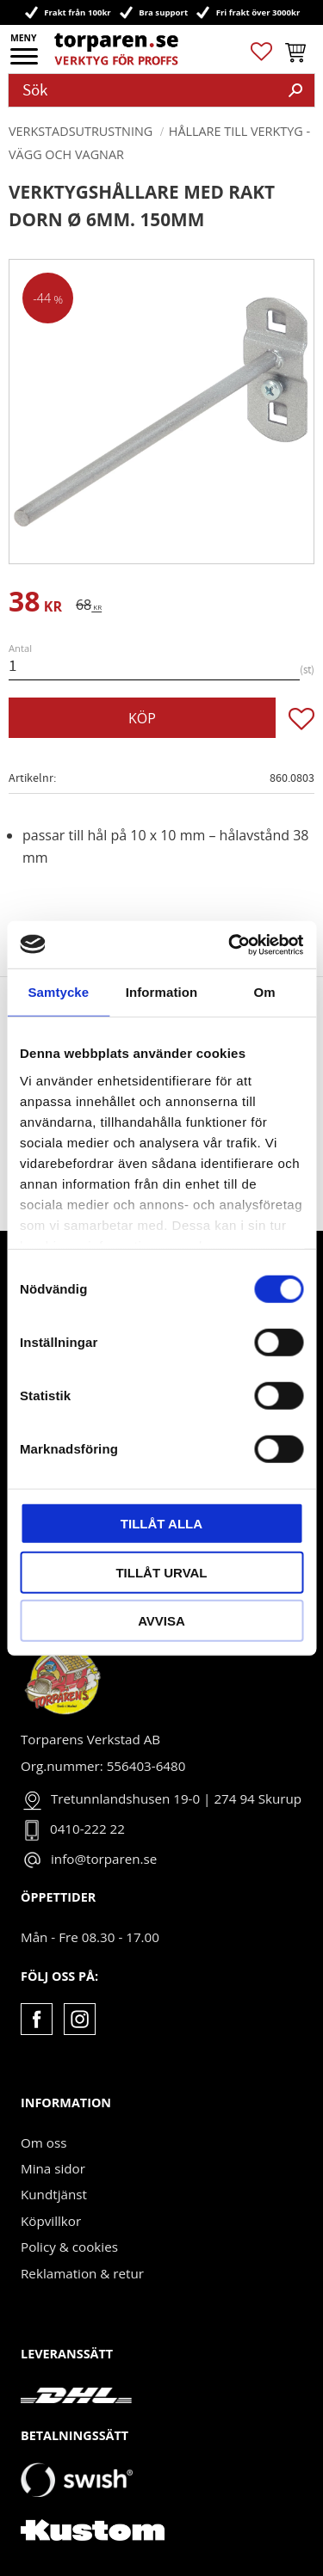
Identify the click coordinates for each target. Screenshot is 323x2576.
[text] (35, 604)
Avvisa (161, 1621)
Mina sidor (53, 2168)
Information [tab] (162, 992)
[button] (25, 61)
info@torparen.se (104, 1858)
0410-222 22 (87, 1828)
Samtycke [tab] (58, 992)
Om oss (43, 2142)
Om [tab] (265, 992)
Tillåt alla (161, 1523)
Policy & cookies (69, 2246)
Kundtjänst (54, 2194)
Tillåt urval (161, 1572)
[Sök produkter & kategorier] (143, 90)
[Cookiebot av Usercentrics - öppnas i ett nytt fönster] (230, 944)
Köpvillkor (51, 2220)
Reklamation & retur (82, 2273)
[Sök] (295, 90)
